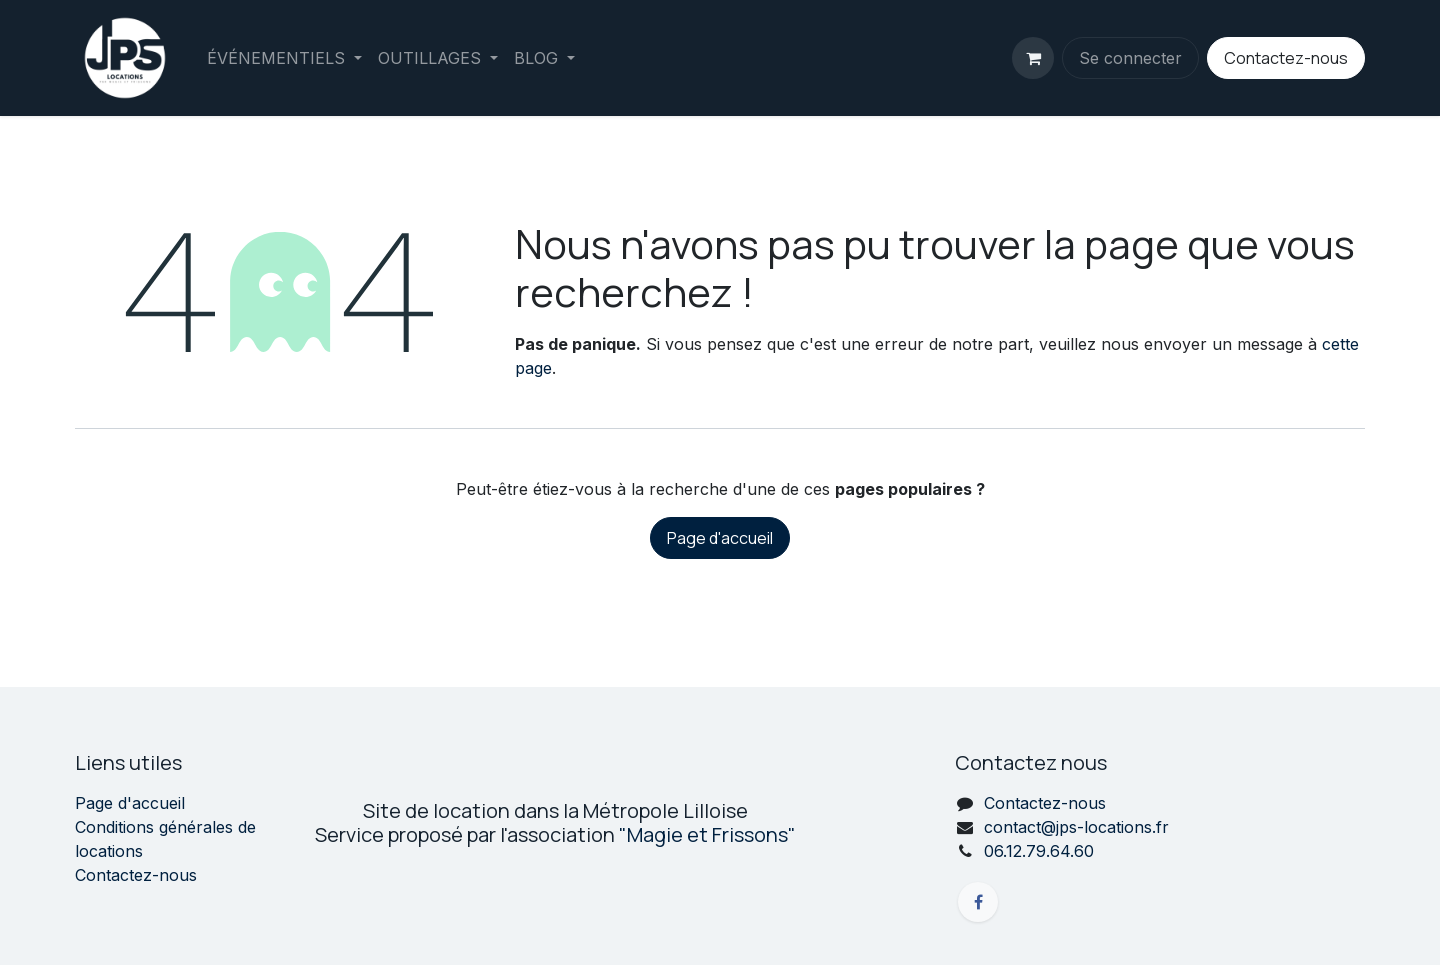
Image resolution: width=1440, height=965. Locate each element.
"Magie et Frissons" (707, 834)
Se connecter (1130, 58)
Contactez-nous (1286, 58)
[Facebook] (978, 902)
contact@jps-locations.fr (1076, 827)
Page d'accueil (720, 538)
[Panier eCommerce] (1033, 58)
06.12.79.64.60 (1039, 851)
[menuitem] (284, 58)
